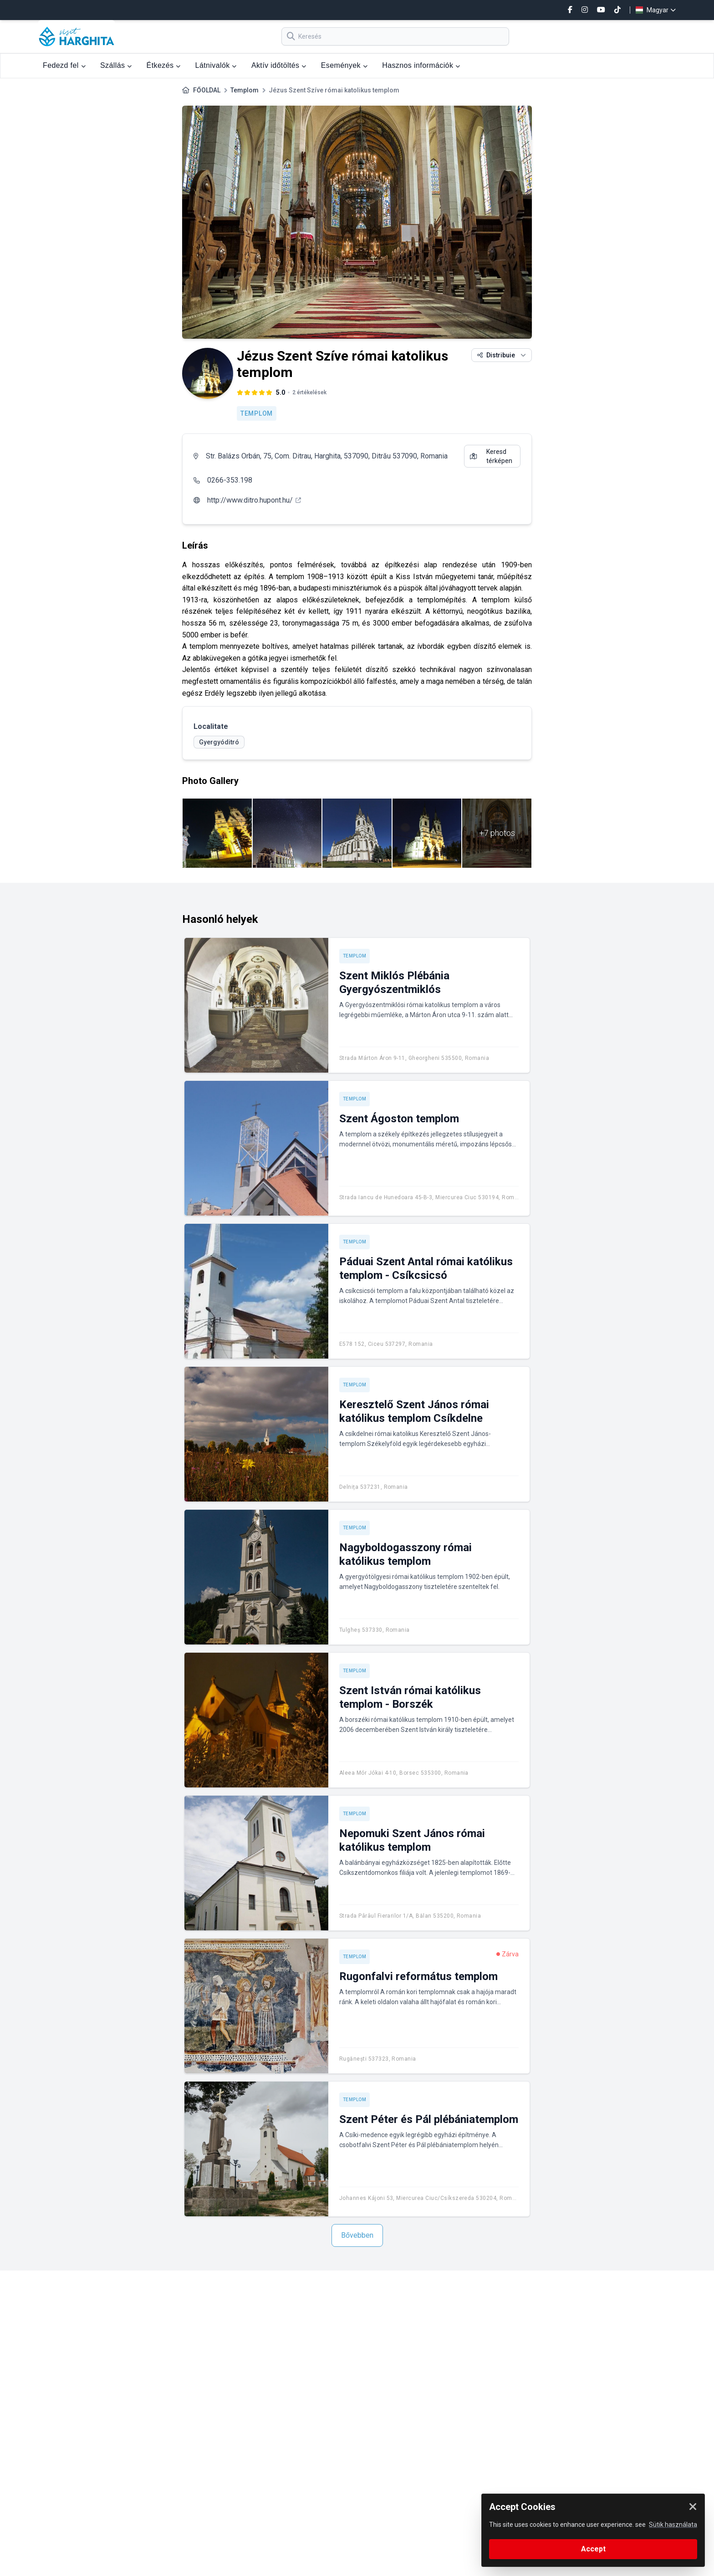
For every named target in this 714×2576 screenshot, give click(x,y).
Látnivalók (216, 65)
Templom (244, 90)
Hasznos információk (421, 65)
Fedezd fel (64, 65)
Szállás (116, 65)
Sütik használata (673, 2524)
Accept (593, 2549)
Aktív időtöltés (278, 65)
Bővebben (357, 2235)
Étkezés (164, 65)
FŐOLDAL (206, 90)
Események (344, 65)
